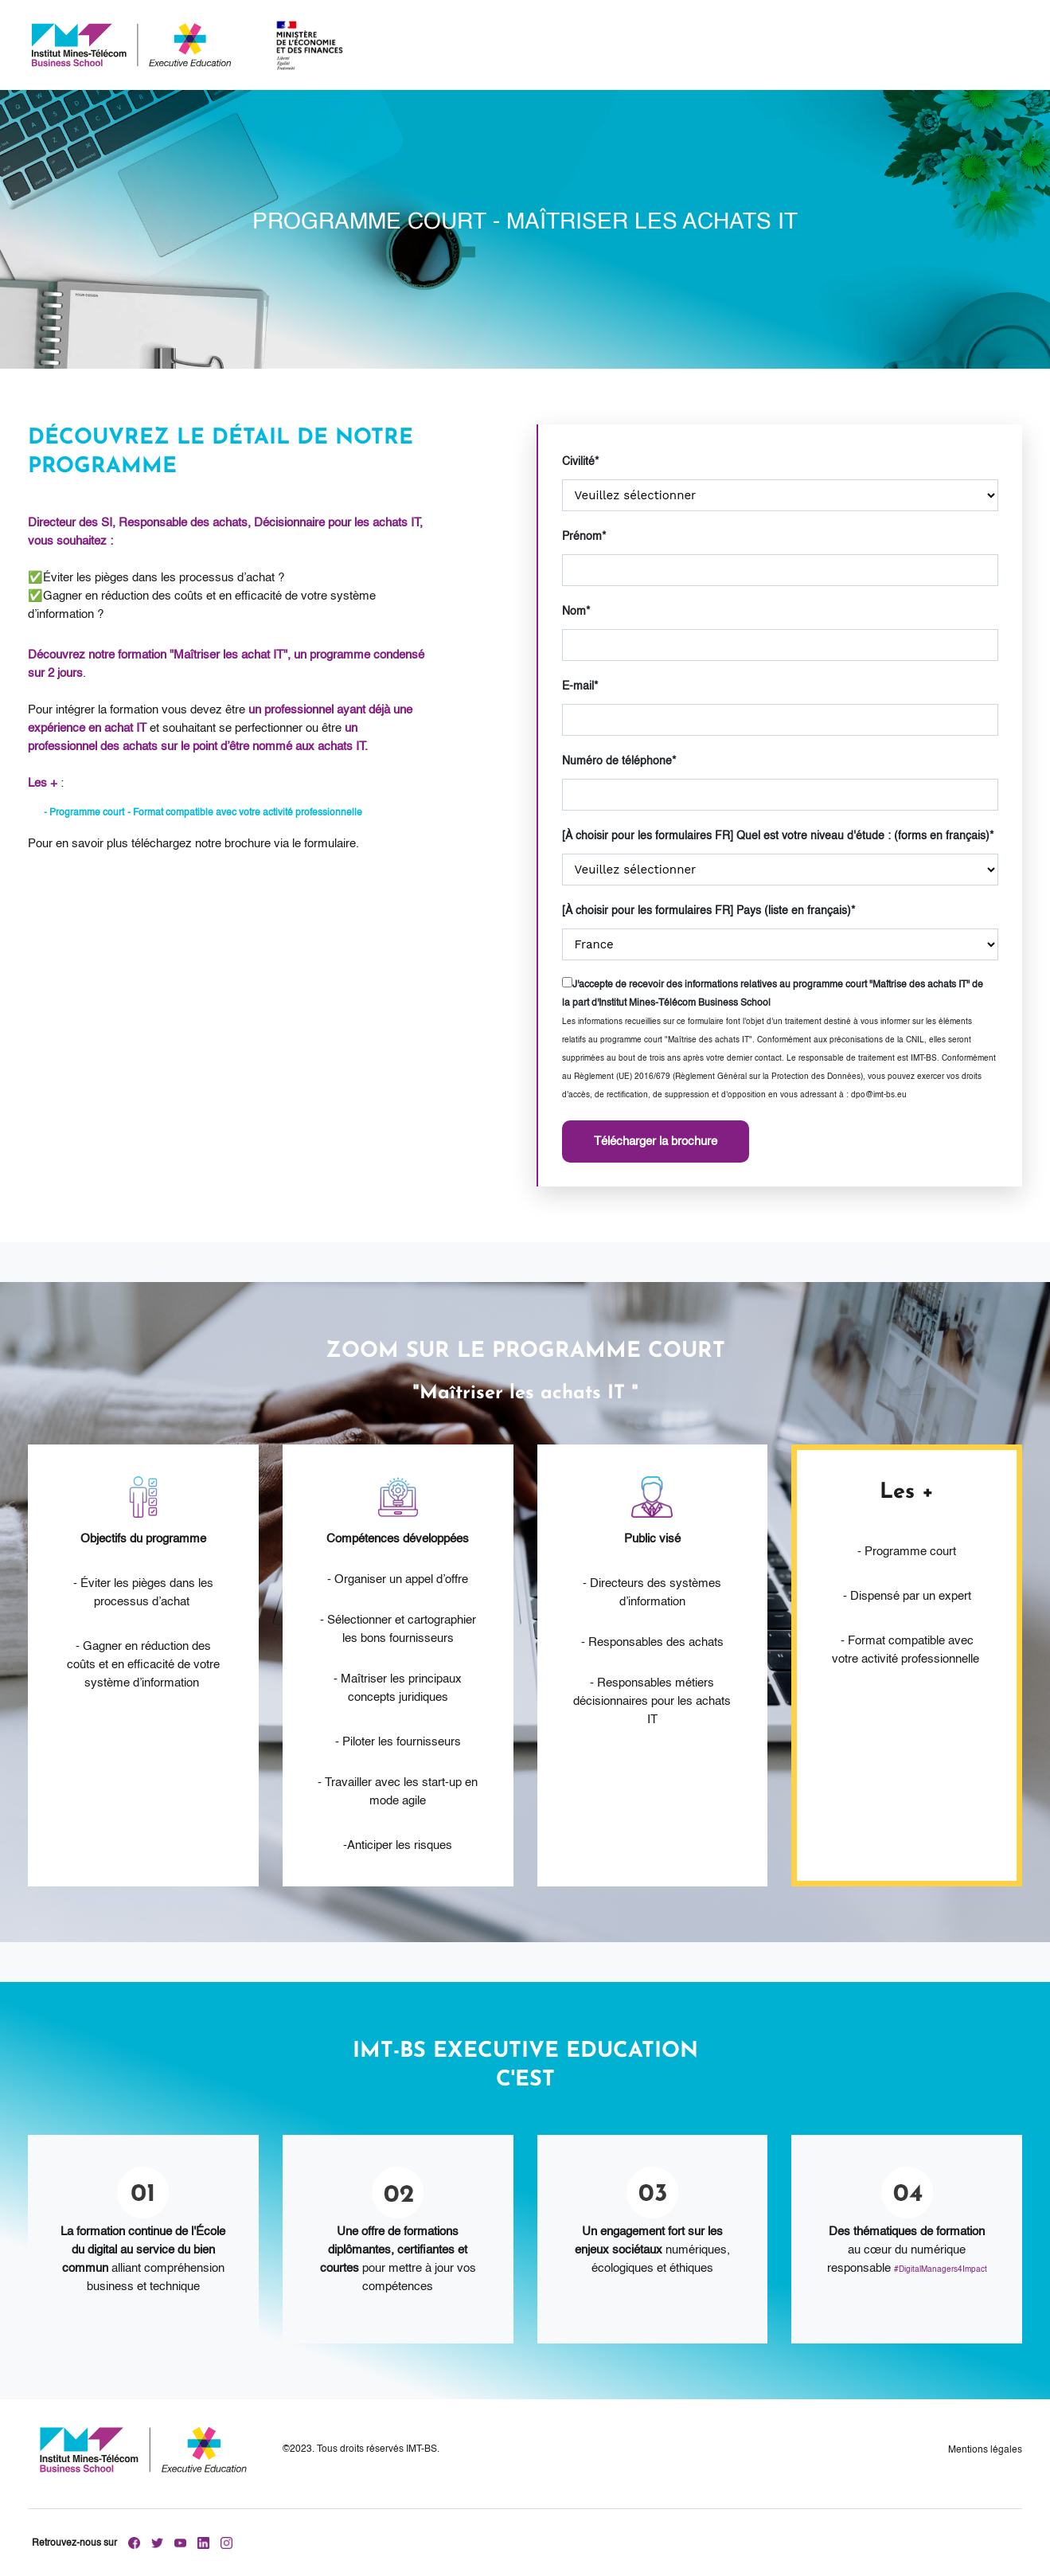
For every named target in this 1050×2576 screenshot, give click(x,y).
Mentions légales (985, 2450)
